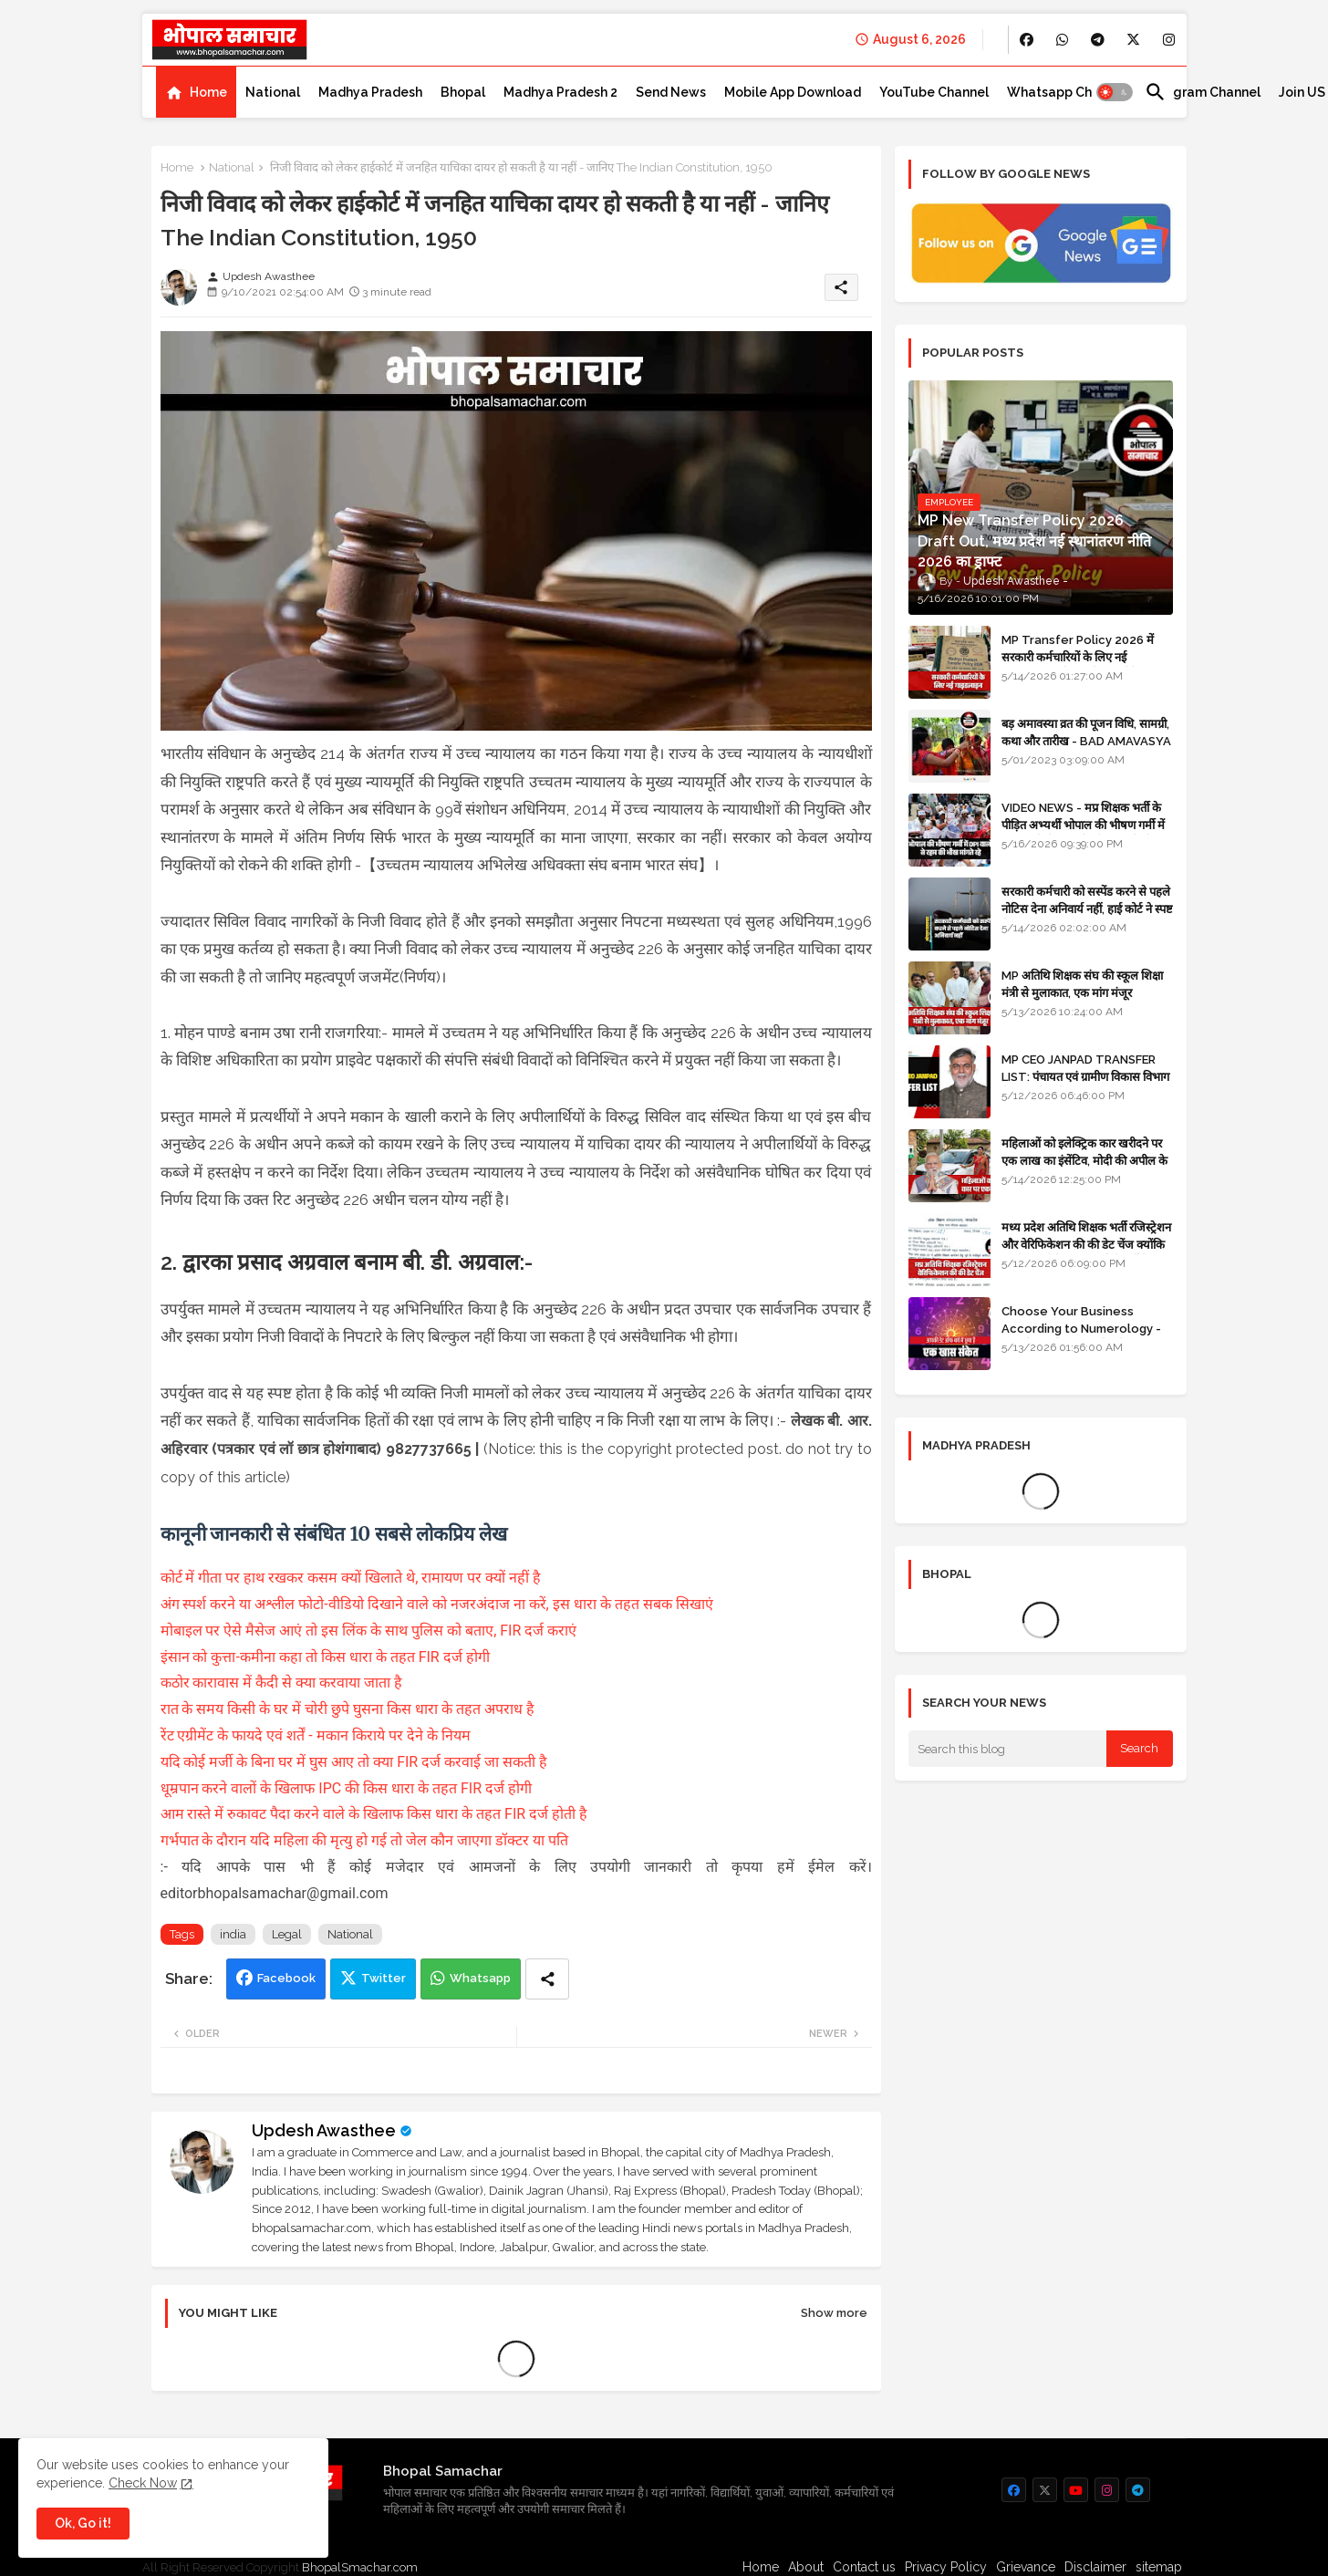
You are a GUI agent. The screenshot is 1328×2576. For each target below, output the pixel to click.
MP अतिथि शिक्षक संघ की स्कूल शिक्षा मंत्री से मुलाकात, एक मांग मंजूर (1082, 984)
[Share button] (547, 1979)
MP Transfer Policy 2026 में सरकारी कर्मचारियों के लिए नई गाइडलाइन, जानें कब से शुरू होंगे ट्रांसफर (1085, 656)
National (272, 92)
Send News (671, 92)
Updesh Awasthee (324, 2130)
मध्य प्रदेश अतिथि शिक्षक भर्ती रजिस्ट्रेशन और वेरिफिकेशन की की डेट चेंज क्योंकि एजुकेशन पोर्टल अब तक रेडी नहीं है (1086, 1243)
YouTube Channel (934, 92)
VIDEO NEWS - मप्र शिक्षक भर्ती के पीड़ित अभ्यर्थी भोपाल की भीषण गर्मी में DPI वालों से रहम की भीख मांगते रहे (1083, 824)
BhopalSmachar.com (360, 2567)
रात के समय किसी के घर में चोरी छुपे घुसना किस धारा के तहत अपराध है (348, 1709)
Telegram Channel (1203, 92)
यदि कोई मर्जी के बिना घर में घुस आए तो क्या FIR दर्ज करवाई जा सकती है (354, 1762)
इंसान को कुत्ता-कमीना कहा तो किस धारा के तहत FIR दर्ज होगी (325, 1657)
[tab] (196, 92)
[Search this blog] (1007, 1748)
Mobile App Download (792, 92)
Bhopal (463, 92)
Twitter (383, 1978)
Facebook (286, 1978)
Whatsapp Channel (1066, 92)
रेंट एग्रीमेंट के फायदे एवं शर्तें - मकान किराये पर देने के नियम (316, 1735)
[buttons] (1026, 40)
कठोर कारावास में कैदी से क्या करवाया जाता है (284, 1682)
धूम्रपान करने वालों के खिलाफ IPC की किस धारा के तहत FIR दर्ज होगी (347, 1788)
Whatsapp (480, 1978)
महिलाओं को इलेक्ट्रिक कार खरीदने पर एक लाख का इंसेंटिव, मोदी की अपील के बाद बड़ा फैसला (1084, 1160)
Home (208, 92)
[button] (1114, 92)
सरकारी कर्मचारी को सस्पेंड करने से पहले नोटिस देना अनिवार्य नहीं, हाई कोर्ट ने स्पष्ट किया (1087, 908)
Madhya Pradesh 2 (560, 92)
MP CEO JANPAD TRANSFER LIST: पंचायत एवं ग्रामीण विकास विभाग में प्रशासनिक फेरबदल (1085, 1076)
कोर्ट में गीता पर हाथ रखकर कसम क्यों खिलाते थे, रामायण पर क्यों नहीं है (351, 1577)
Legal (287, 1934)
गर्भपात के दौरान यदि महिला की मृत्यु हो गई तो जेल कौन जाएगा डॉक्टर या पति (365, 1840)
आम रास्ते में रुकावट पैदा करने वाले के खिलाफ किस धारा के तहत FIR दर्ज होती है (374, 1814)
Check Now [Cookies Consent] (143, 2483)
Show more (834, 2313)
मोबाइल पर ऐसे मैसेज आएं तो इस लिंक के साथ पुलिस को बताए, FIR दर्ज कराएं (369, 1630)
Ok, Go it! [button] (83, 2523)
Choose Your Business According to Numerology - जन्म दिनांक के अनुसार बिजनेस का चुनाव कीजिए (1087, 1336)
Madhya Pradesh (370, 92)
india (233, 1934)
